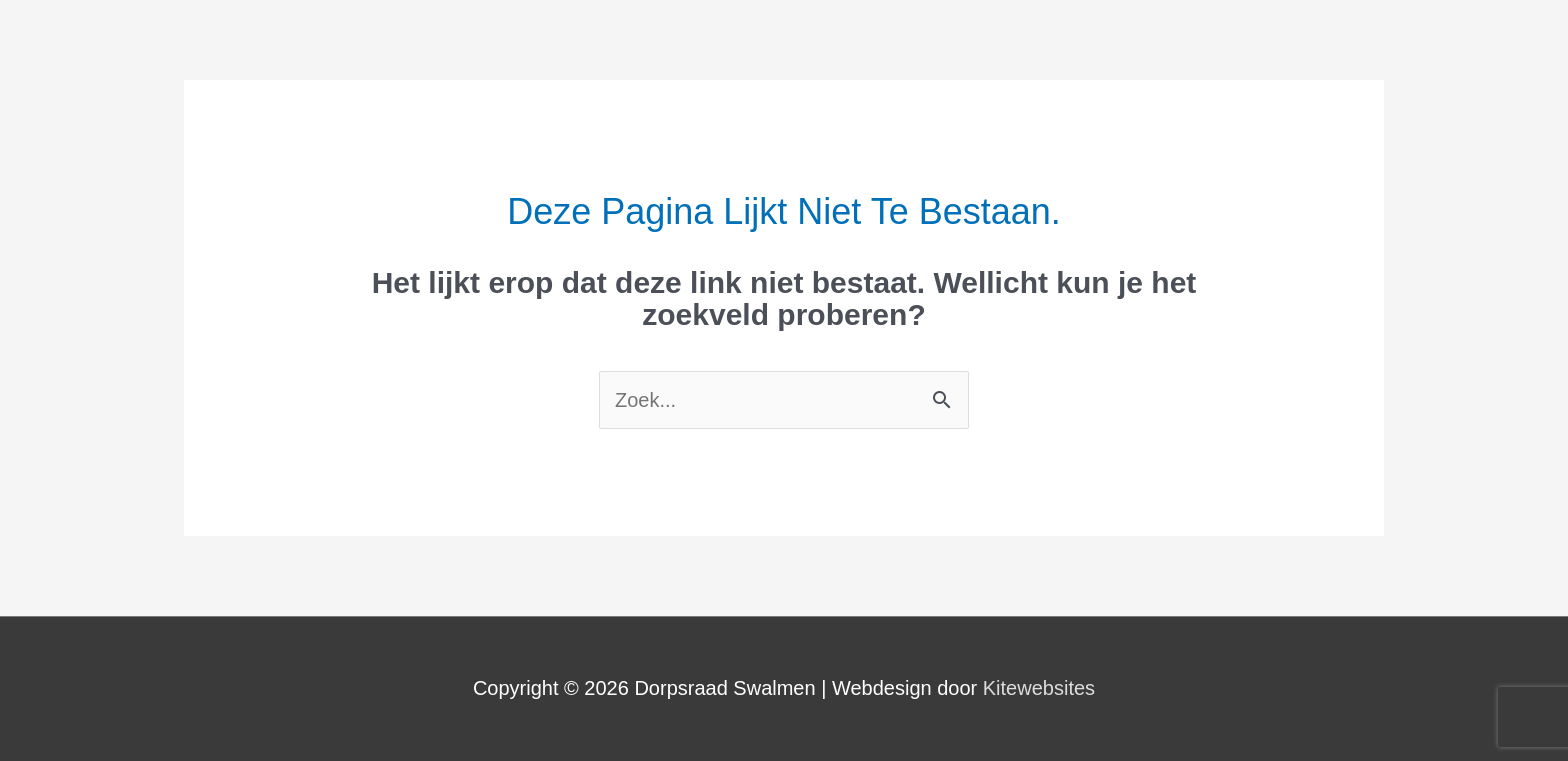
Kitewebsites (1039, 688)
